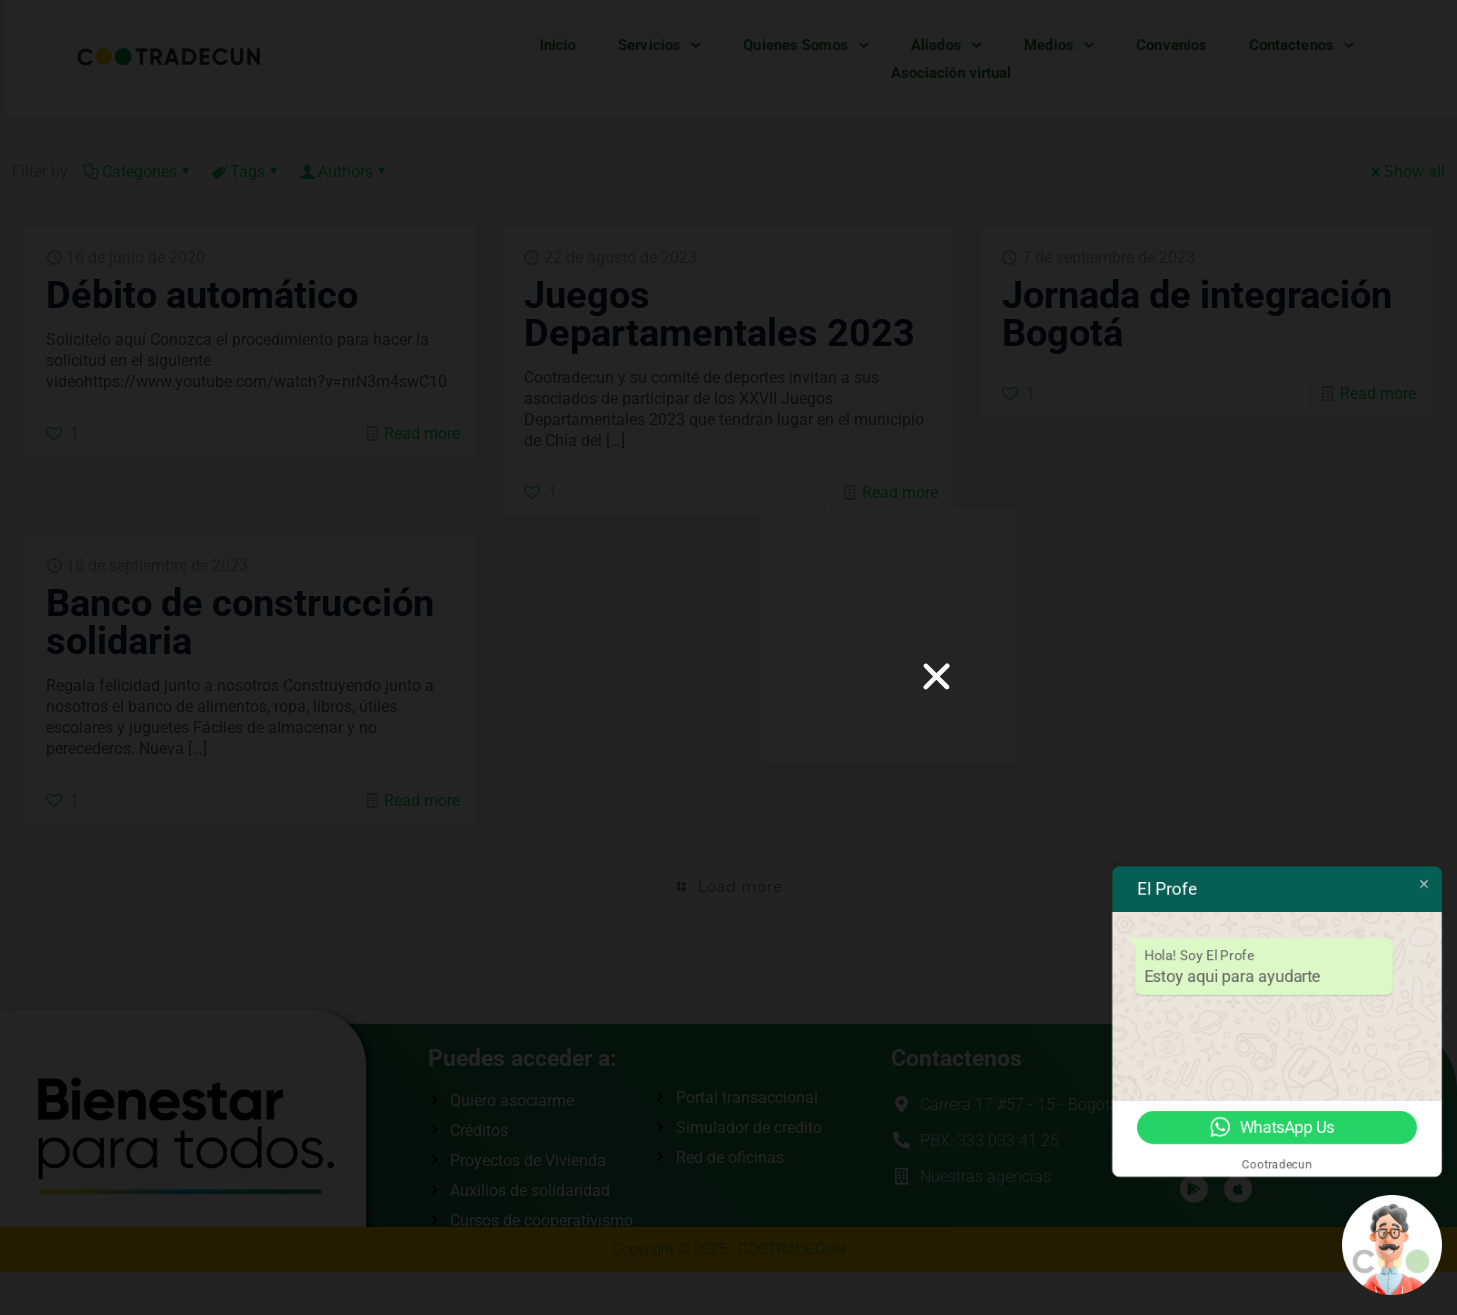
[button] (936, 676)
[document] (728, 657)
